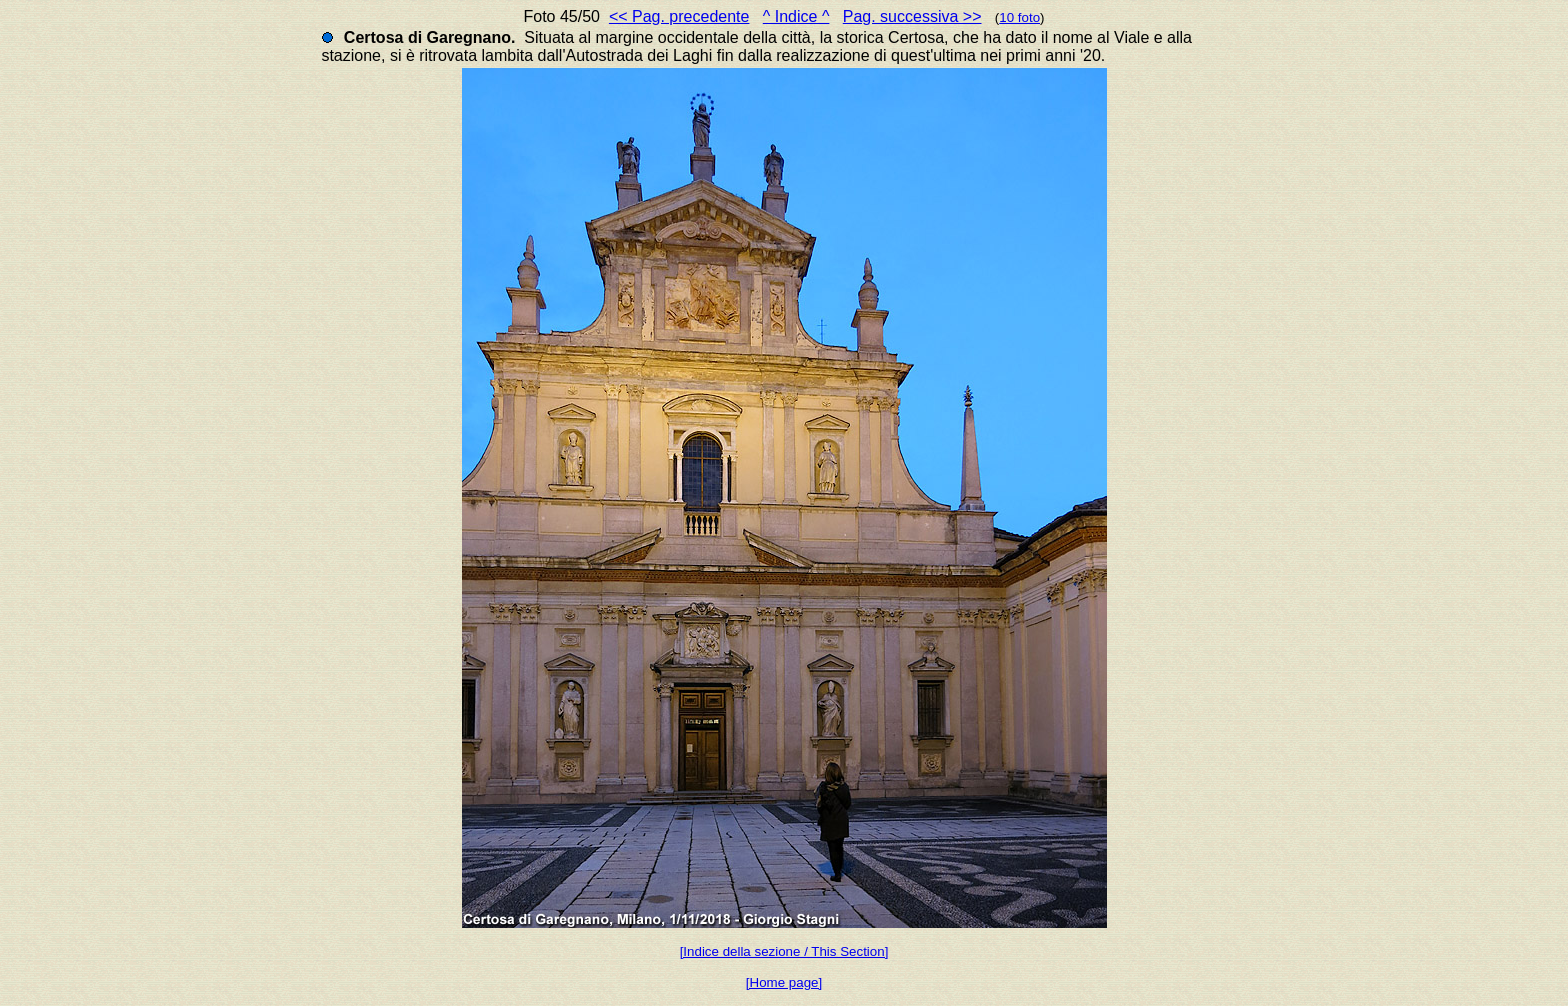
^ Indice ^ (796, 16)
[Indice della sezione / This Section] (784, 951)
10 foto (1019, 17)
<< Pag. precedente (679, 16)
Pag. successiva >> (912, 16)
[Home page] (784, 982)
